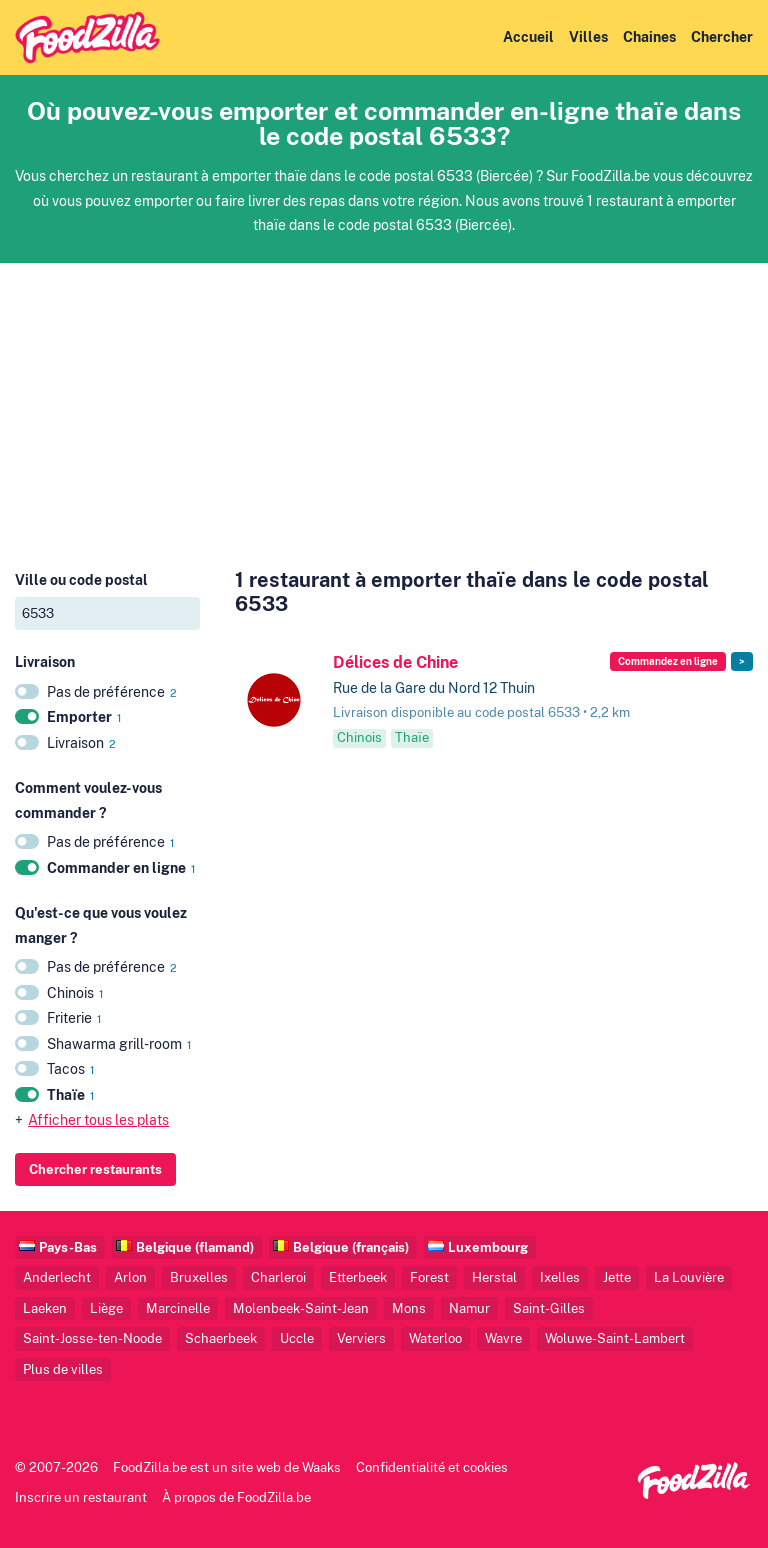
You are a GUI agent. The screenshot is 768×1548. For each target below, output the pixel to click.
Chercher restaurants (95, 1169)
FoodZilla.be (150, 1467)
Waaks (321, 1467)
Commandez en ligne (668, 661)
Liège (106, 1308)
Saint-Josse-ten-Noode (92, 1338)
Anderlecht (57, 1277)
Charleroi (278, 1277)
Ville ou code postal (81, 580)
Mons (409, 1308)
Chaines (649, 37)
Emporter (84, 717)
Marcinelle (178, 1308)
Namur (469, 1308)
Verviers (361, 1338)
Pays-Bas (68, 1247)
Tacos (70, 1069)
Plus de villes (63, 1369)
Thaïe (70, 1095)
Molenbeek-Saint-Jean (301, 1308)
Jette (617, 1277)
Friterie (74, 1018)
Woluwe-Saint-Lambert (615, 1338)
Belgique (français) (351, 1247)
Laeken (45, 1308)
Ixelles (560, 1277)
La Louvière (689, 1277)
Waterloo (435, 1338)
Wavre (503, 1338)
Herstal (494, 1277)
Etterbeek (358, 1277)
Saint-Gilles (549, 1308)
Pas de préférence (112, 692)
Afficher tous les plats (98, 1120)
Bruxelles (199, 1277)
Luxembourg (488, 1247)
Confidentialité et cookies (432, 1467)
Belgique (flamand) (195, 1247)
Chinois (75, 993)
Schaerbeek (221, 1338)
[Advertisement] (384, 403)
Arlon (130, 1277)
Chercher (722, 37)
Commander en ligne (121, 868)
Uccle (297, 1338)
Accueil (528, 37)
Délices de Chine (395, 662)
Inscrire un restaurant (81, 1497)
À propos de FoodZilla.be (236, 1497)
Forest (429, 1277)
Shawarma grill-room (119, 1044)
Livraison (81, 743)
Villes (588, 37)
